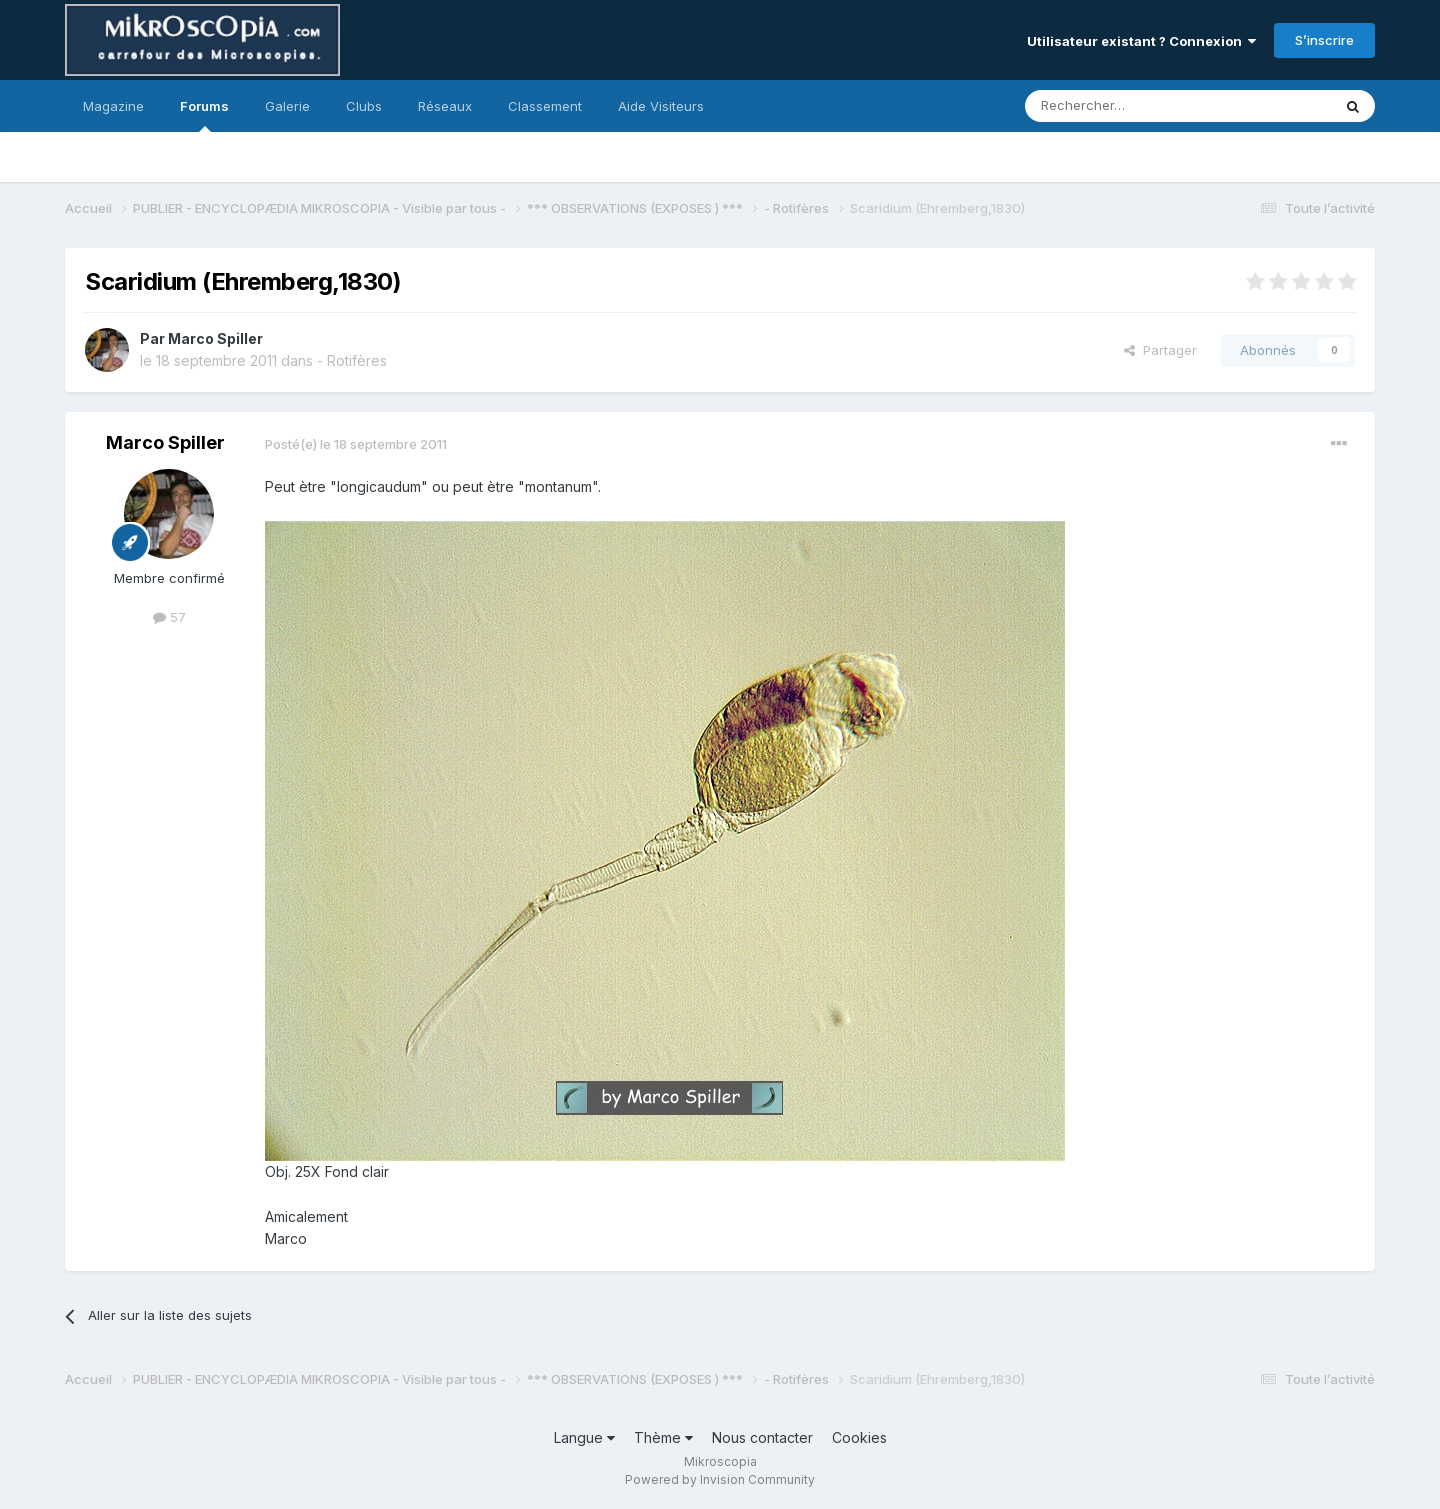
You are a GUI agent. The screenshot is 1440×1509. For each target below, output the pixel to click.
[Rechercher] (1134, 106)
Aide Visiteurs (661, 106)
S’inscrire (1324, 40)
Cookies (859, 1437)
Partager (1160, 350)
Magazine (113, 106)
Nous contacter (762, 1437)
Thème (663, 1437)
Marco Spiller (215, 338)
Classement (545, 106)
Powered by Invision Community (720, 1479)
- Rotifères (352, 360)
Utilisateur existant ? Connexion (1141, 41)
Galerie (287, 106)
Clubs (364, 106)
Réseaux (445, 106)
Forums (204, 115)
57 (169, 617)
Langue (584, 1437)
